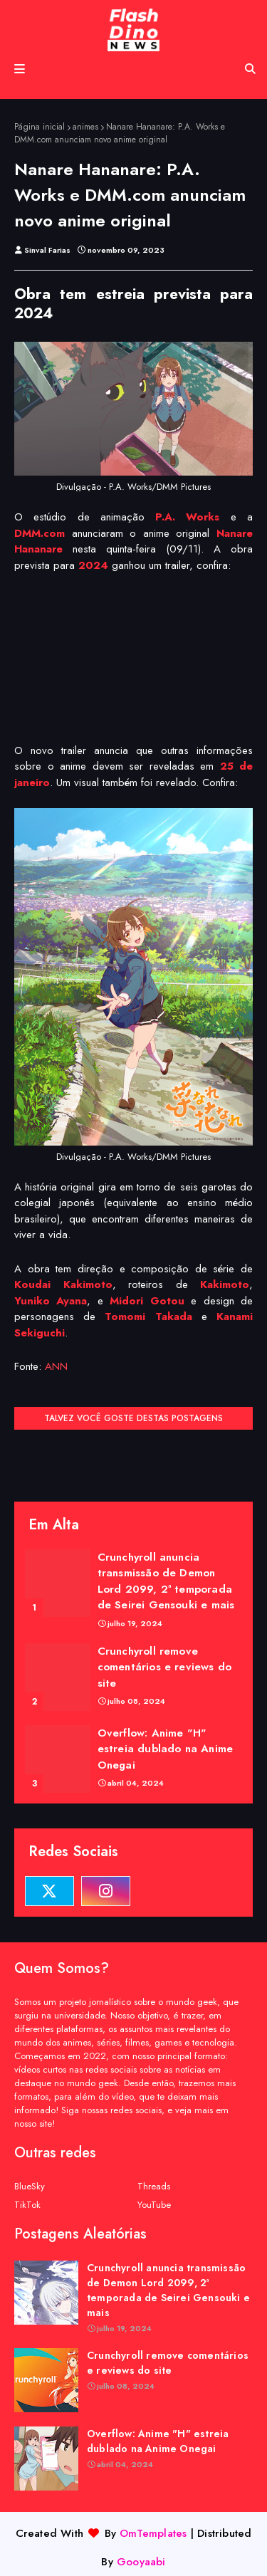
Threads (153, 2186)
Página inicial (39, 126)
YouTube (154, 2204)
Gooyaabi (141, 2562)
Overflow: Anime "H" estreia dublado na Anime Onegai (166, 1749)
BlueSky (29, 2186)
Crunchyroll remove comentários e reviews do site (165, 1667)
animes (85, 126)
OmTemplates (153, 2533)
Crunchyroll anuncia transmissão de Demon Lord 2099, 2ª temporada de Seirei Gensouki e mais (166, 1581)
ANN (56, 1366)
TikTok (27, 2204)
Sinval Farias (47, 250)
